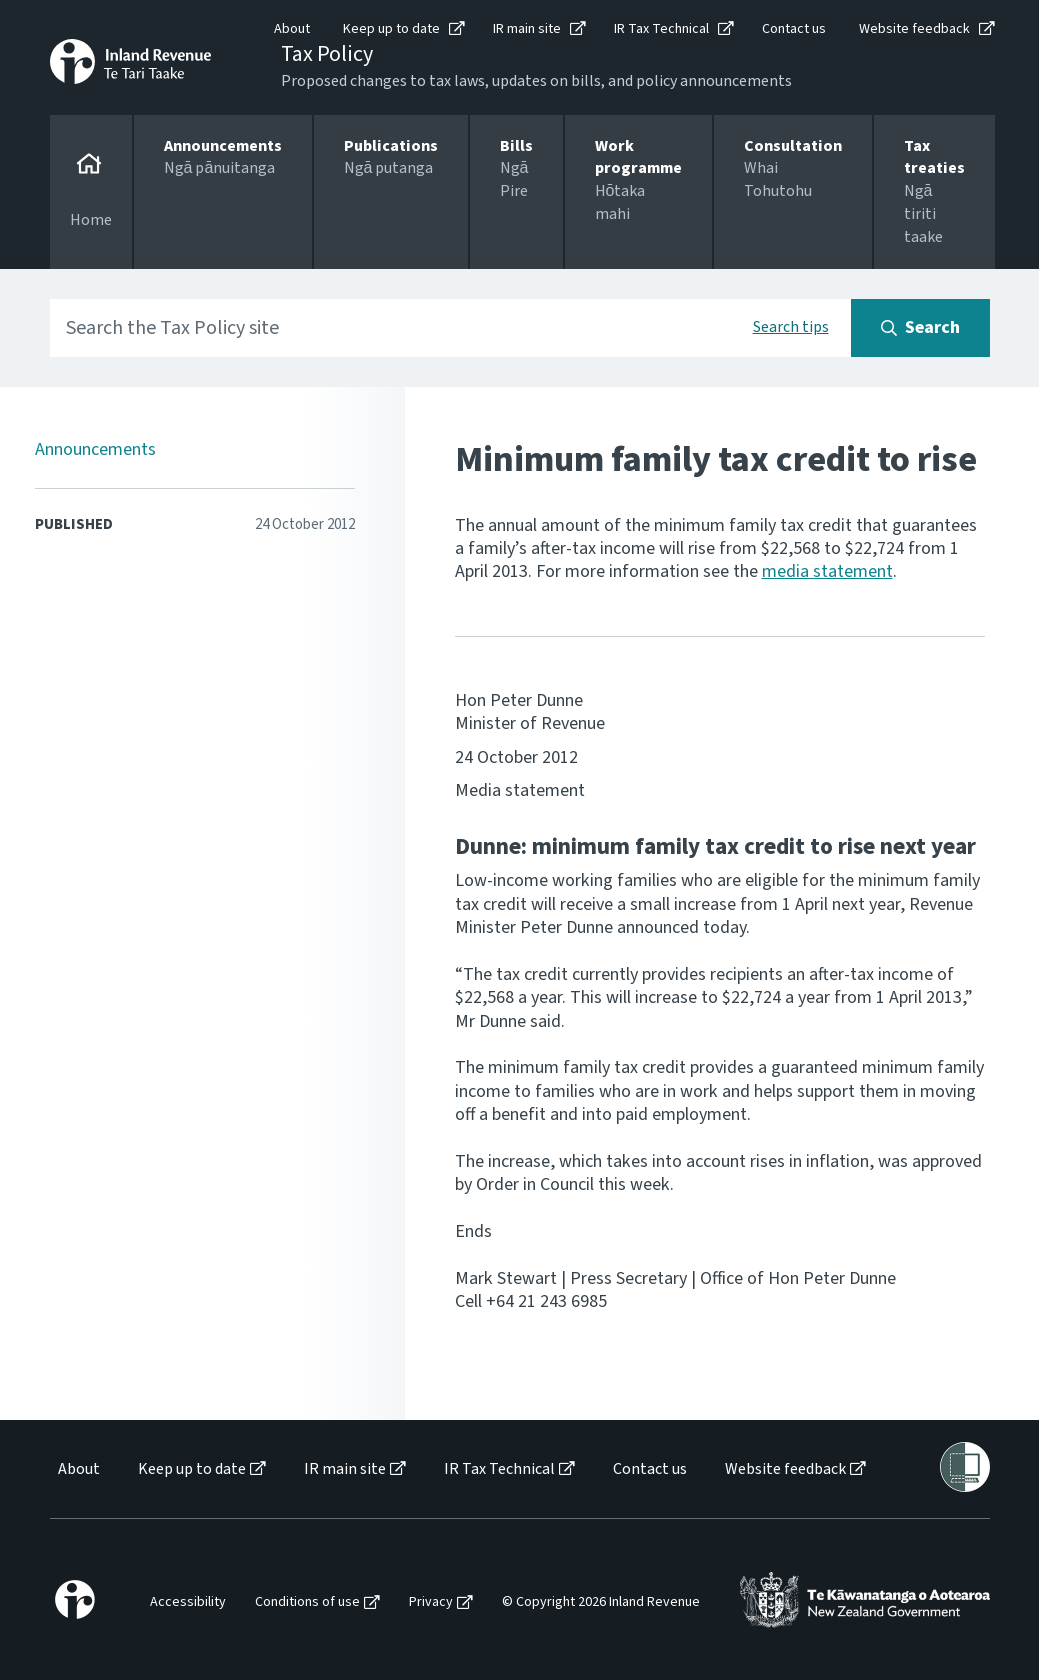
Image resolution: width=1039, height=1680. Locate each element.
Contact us (794, 29)
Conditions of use (307, 1602)
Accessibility (188, 1602)
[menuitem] (77, 1469)
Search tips (791, 327)
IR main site (527, 29)
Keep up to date (391, 29)
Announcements (95, 449)
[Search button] (920, 328)
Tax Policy (327, 54)
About (292, 29)
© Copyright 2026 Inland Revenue (601, 1602)
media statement (827, 571)
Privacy (431, 1602)
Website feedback (914, 29)
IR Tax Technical (661, 29)
